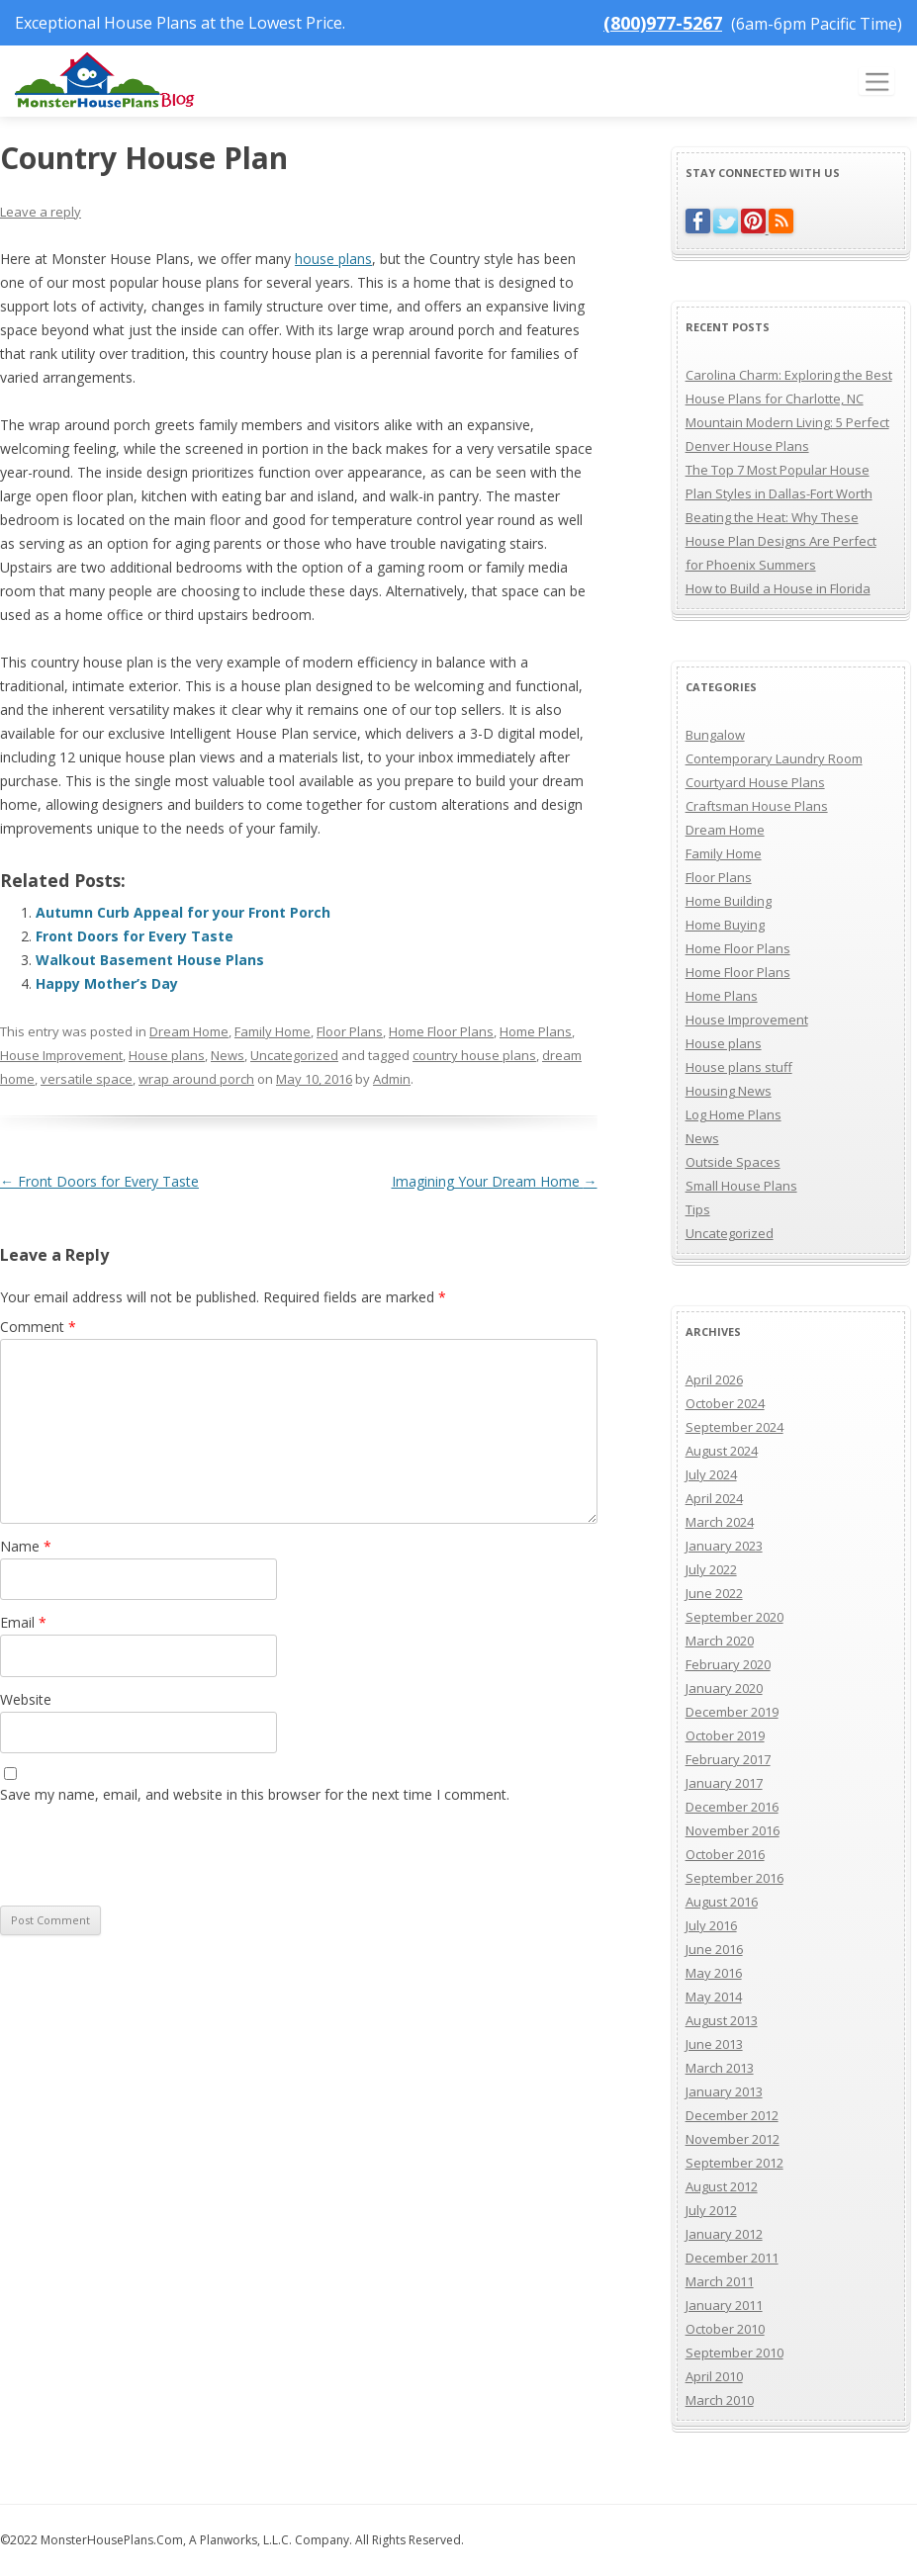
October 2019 (725, 1735)
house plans (333, 258)
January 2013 (724, 2091)
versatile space (87, 1079)
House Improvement (61, 1055)
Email (23, 1622)
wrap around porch (196, 1079)
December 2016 (732, 1807)
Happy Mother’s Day (107, 983)
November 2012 (732, 2139)
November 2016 (732, 1830)
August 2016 (722, 1901)
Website (25, 1699)
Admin (392, 1079)
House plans (167, 1055)
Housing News (729, 1091)
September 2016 (734, 1878)
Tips (698, 1209)
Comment (38, 1326)
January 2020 (724, 1688)
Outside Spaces (733, 1162)
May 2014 (714, 1996)
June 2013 (714, 2044)
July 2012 (711, 2210)
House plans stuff (739, 1067)
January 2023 (724, 1545)
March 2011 (720, 2281)
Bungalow (715, 735)
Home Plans (536, 1031)
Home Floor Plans (441, 1031)
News (227, 1055)
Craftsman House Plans (757, 806)
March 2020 (720, 1640)
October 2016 (725, 1854)
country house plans (474, 1055)
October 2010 (725, 2329)
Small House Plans (741, 1186)
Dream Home (189, 1031)
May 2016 (714, 1973)
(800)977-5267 (662, 23)
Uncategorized (294, 1055)
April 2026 (714, 1379)
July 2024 (711, 1474)
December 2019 (732, 1712)
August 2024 (722, 1451)
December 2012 (732, 2115)
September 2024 (734, 1427)
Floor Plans (350, 1031)
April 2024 (714, 1498)
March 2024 (720, 1522)
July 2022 (711, 1569)
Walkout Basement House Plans (150, 959)
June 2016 (714, 1949)
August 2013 (722, 2020)
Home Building (729, 901)
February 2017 (728, 1759)
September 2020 (734, 1617)
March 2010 (720, 2400)
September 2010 (734, 2352)
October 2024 (725, 1403)
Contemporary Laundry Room (774, 758)
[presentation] (135, 1852)
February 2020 (728, 1664)
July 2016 (711, 1925)
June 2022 (714, 1593)
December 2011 (732, 2257)
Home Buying (725, 924)
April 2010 (714, 2376)
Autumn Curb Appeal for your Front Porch (183, 912)
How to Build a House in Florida (778, 588)
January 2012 (724, 2234)
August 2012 (722, 2186)
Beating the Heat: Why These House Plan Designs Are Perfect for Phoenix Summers (781, 541)
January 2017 (724, 1783)
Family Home (272, 1031)
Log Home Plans (733, 1114)
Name (25, 1546)
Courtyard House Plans (755, 782)
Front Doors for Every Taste (134, 936)
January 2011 (724, 2305)
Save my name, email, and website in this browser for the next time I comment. (254, 1794)
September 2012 (734, 2163)
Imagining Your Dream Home (494, 1181)
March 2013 (720, 2068)
